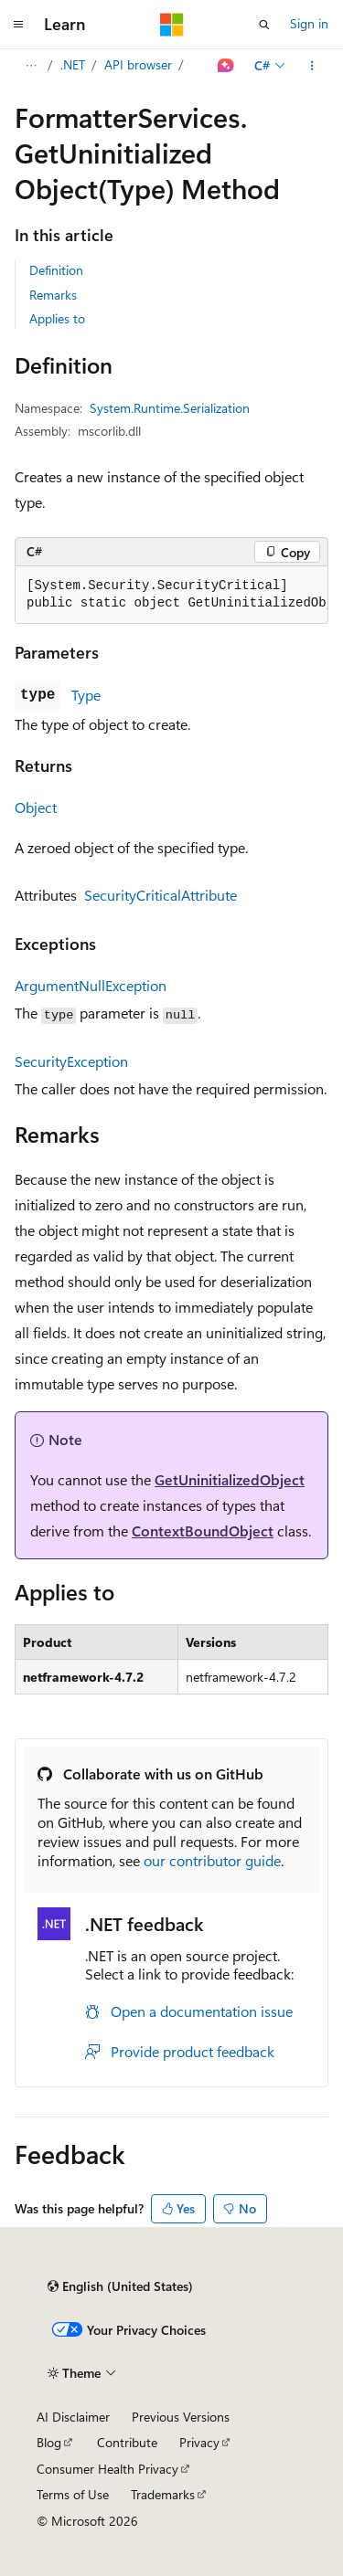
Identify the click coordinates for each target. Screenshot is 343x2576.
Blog (49, 2442)
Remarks (53, 294)
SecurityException (71, 1061)
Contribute (127, 2442)
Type (86, 694)
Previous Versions (181, 2416)
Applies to (57, 318)
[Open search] (264, 24)
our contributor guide (212, 1860)
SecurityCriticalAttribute (160, 894)
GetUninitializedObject (230, 1479)
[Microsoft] (172, 25)
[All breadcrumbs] (31, 65)
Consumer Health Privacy (107, 2468)
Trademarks (163, 2494)
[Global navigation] (18, 24)
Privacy (199, 2442)
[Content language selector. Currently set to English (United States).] (120, 2286)
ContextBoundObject (202, 1530)
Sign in (309, 23)
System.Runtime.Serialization (170, 408)
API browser (138, 64)
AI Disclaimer (73, 2416)
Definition (56, 270)
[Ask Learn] (226, 65)
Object (36, 807)
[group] (171, 595)
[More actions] (312, 65)
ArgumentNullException (90, 985)
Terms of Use (73, 2494)
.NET (72, 64)
